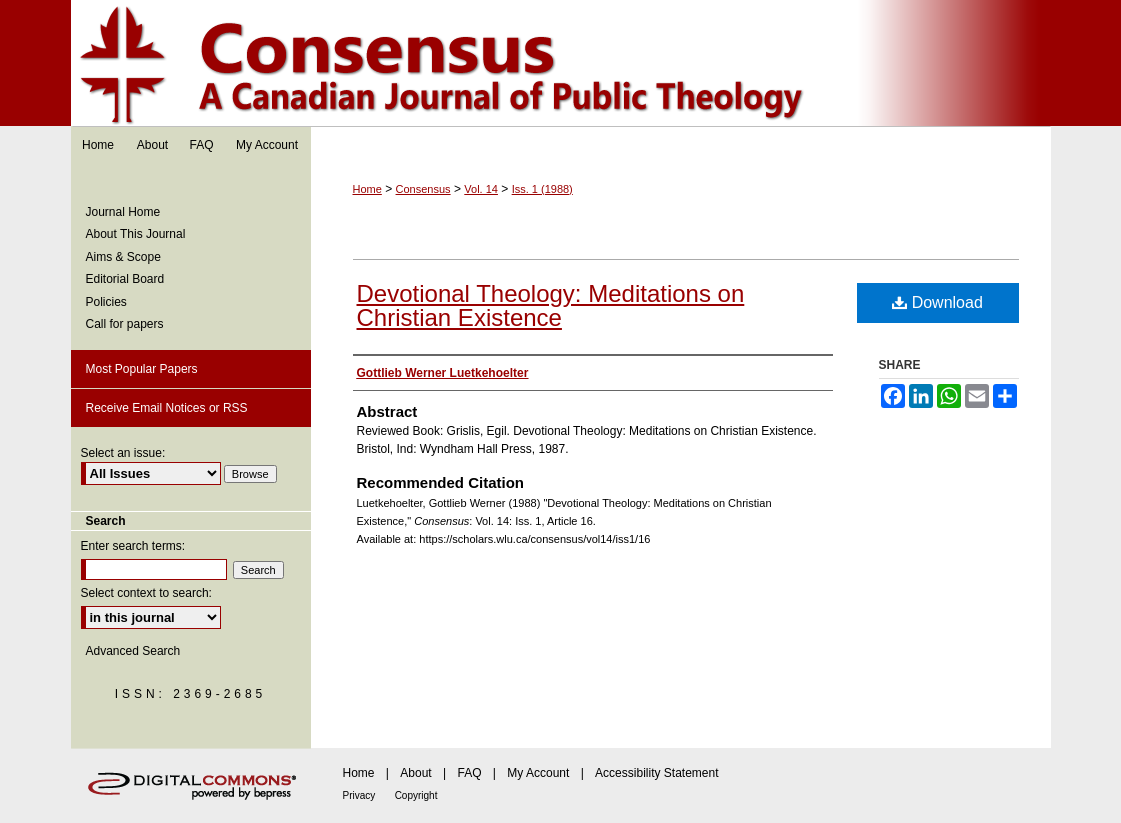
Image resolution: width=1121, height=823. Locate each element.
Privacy (359, 795)
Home (367, 189)
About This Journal (136, 234)
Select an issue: (123, 453)
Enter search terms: (133, 546)
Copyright (416, 795)
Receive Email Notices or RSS (167, 408)
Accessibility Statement (656, 773)
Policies (106, 302)
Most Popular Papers (142, 369)
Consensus (561, 63)
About (415, 773)
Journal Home (123, 212)
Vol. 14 (481, 189)
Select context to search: (146, 593)
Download (937, 302)
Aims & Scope (123, 257)
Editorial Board (125, 279)
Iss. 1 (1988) (542, 189)
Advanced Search (133, 651)
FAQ (469, 773)
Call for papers (125, 324)
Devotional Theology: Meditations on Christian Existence (551, 305)
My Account (538, 773)
